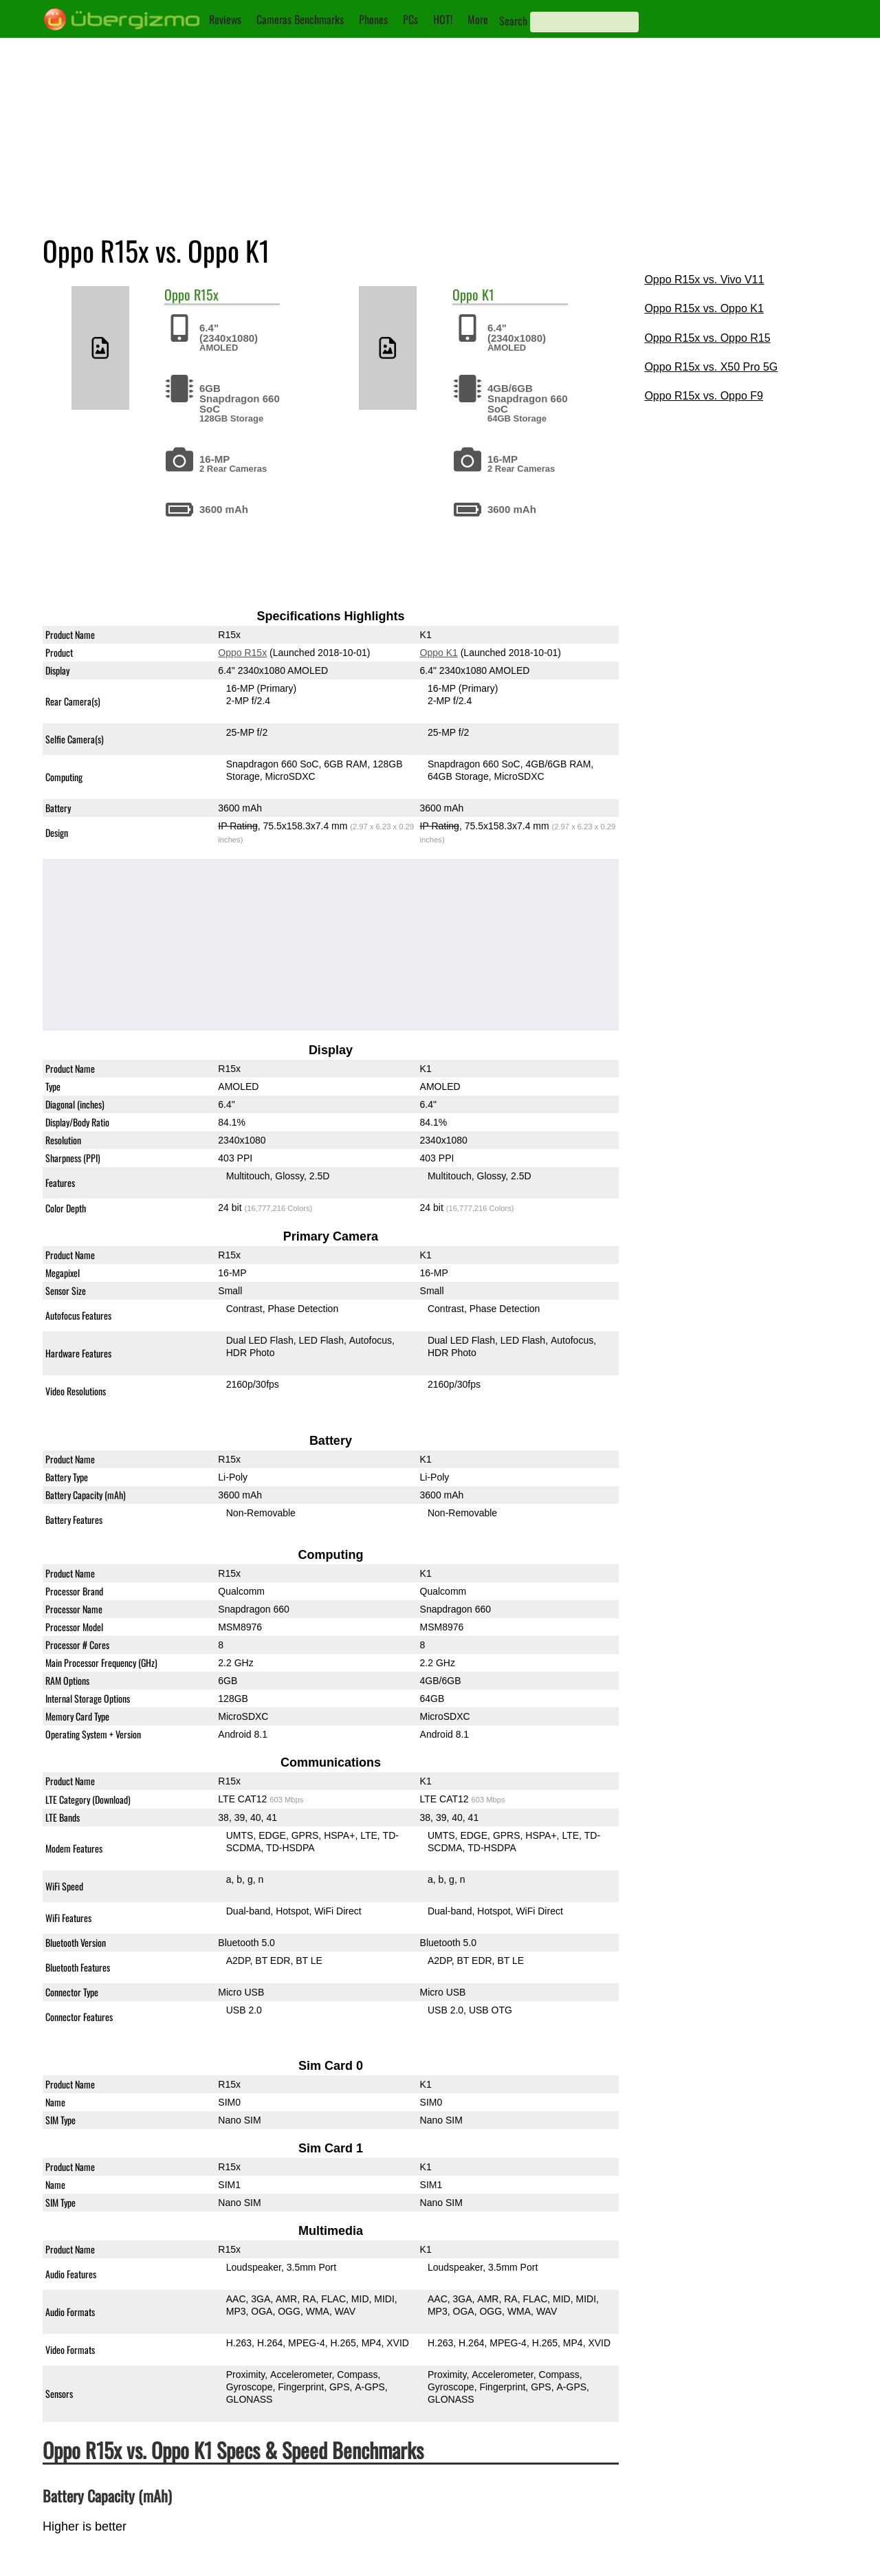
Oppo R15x (242, 652)
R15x (206, 294)
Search (513, 20)
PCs (410, 19)
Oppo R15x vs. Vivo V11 (704, 279)
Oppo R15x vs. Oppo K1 (703, 308)
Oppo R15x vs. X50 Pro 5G (711, 367)
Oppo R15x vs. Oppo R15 (707, 338)
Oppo (177, 294)
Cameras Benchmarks (300, 19)
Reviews (225, 19)
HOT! (442, 19)
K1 (488, 294)
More (478, 19)
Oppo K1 (438, 652)
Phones (373, 19)
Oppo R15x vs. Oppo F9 (703, 396)
